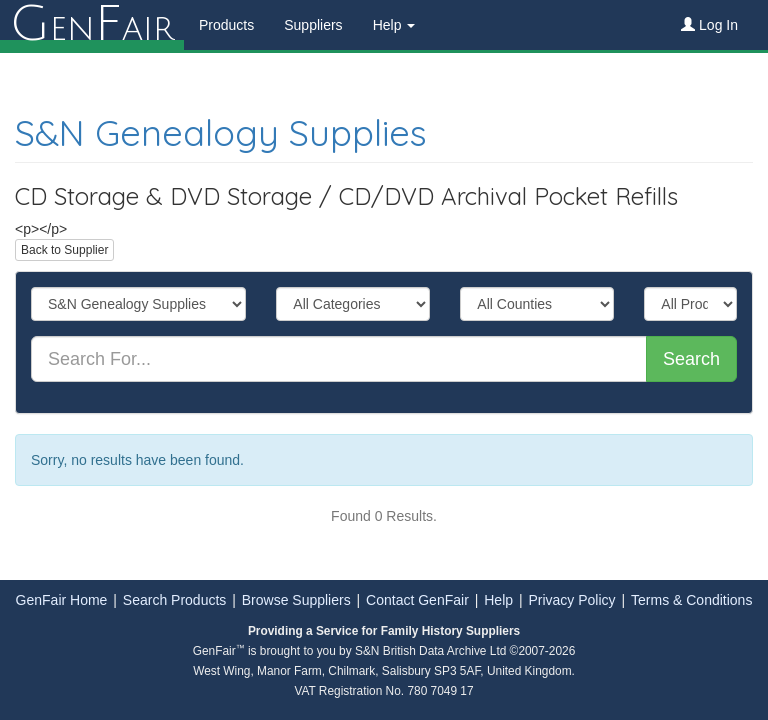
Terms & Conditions (691, 600)
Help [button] (394, 25)
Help (498, 600)
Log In (709, 25)
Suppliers (313, 25)
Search (691, 359)
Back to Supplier (64, 250)
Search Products (175, 600)
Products (226, 25)
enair (92, 25)
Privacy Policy (571, 600)
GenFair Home (62, 600)
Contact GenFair (417, 600)
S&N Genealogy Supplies (221, 132)
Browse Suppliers (296, 600)
